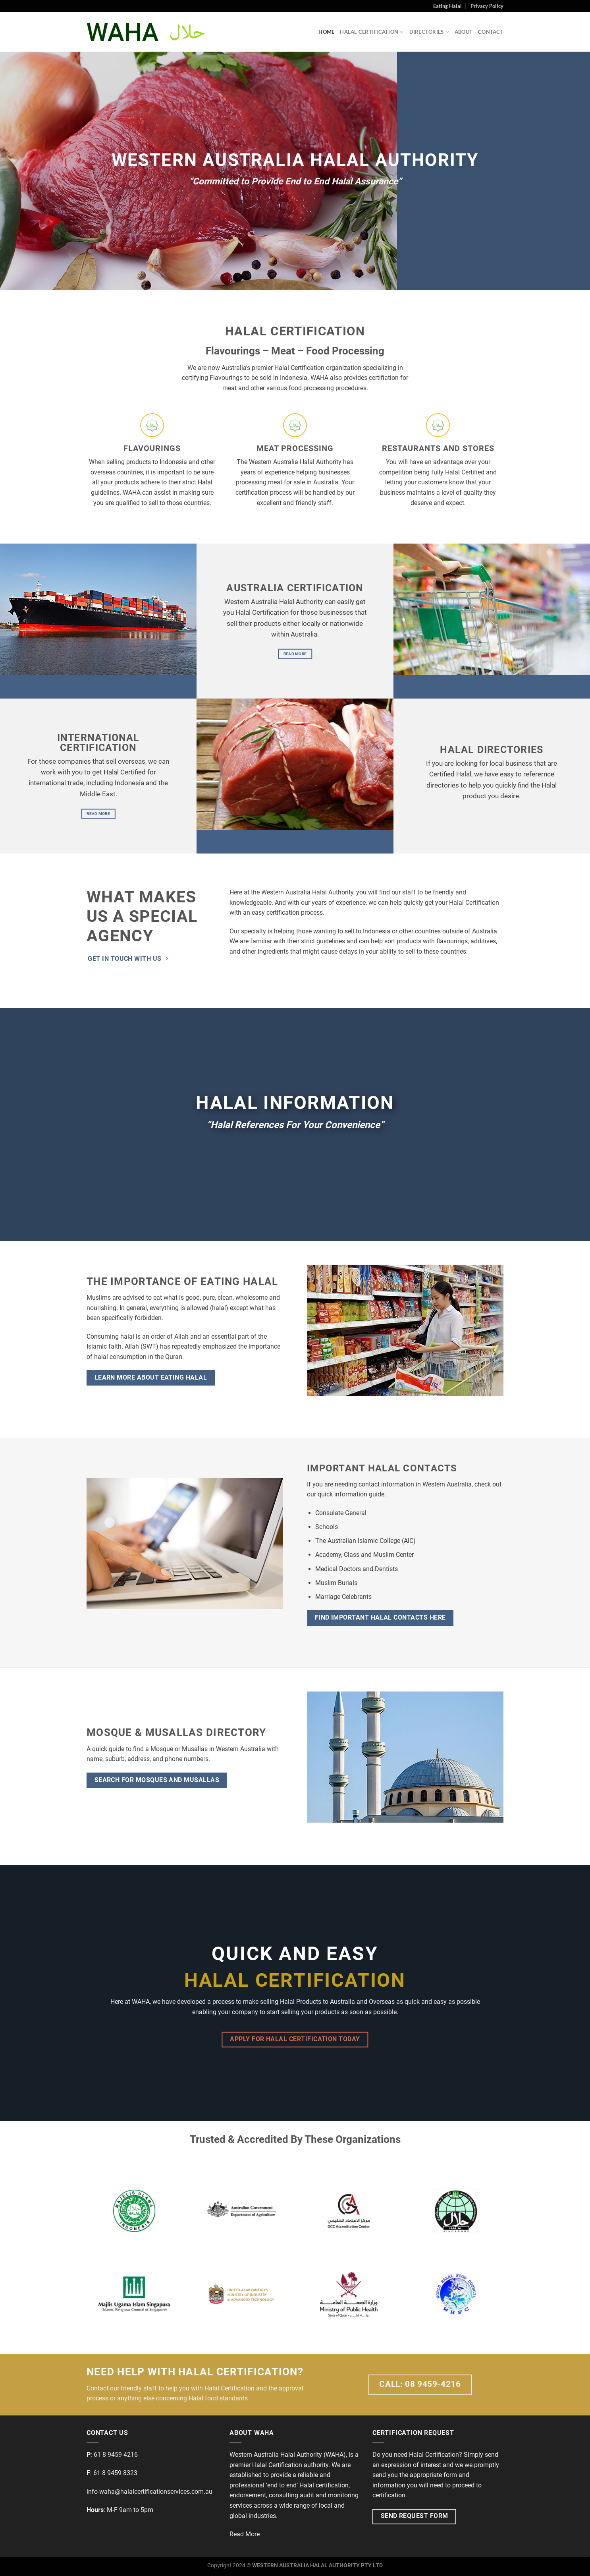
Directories (429, 32)
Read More (244, 2534)
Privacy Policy (486, 6)
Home (326, 32)
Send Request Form (414, 2516)
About (463, 32)
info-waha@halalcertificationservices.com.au (149, 2491)
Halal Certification (371, 32)
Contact (490, 32)
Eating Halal (447, 6)
